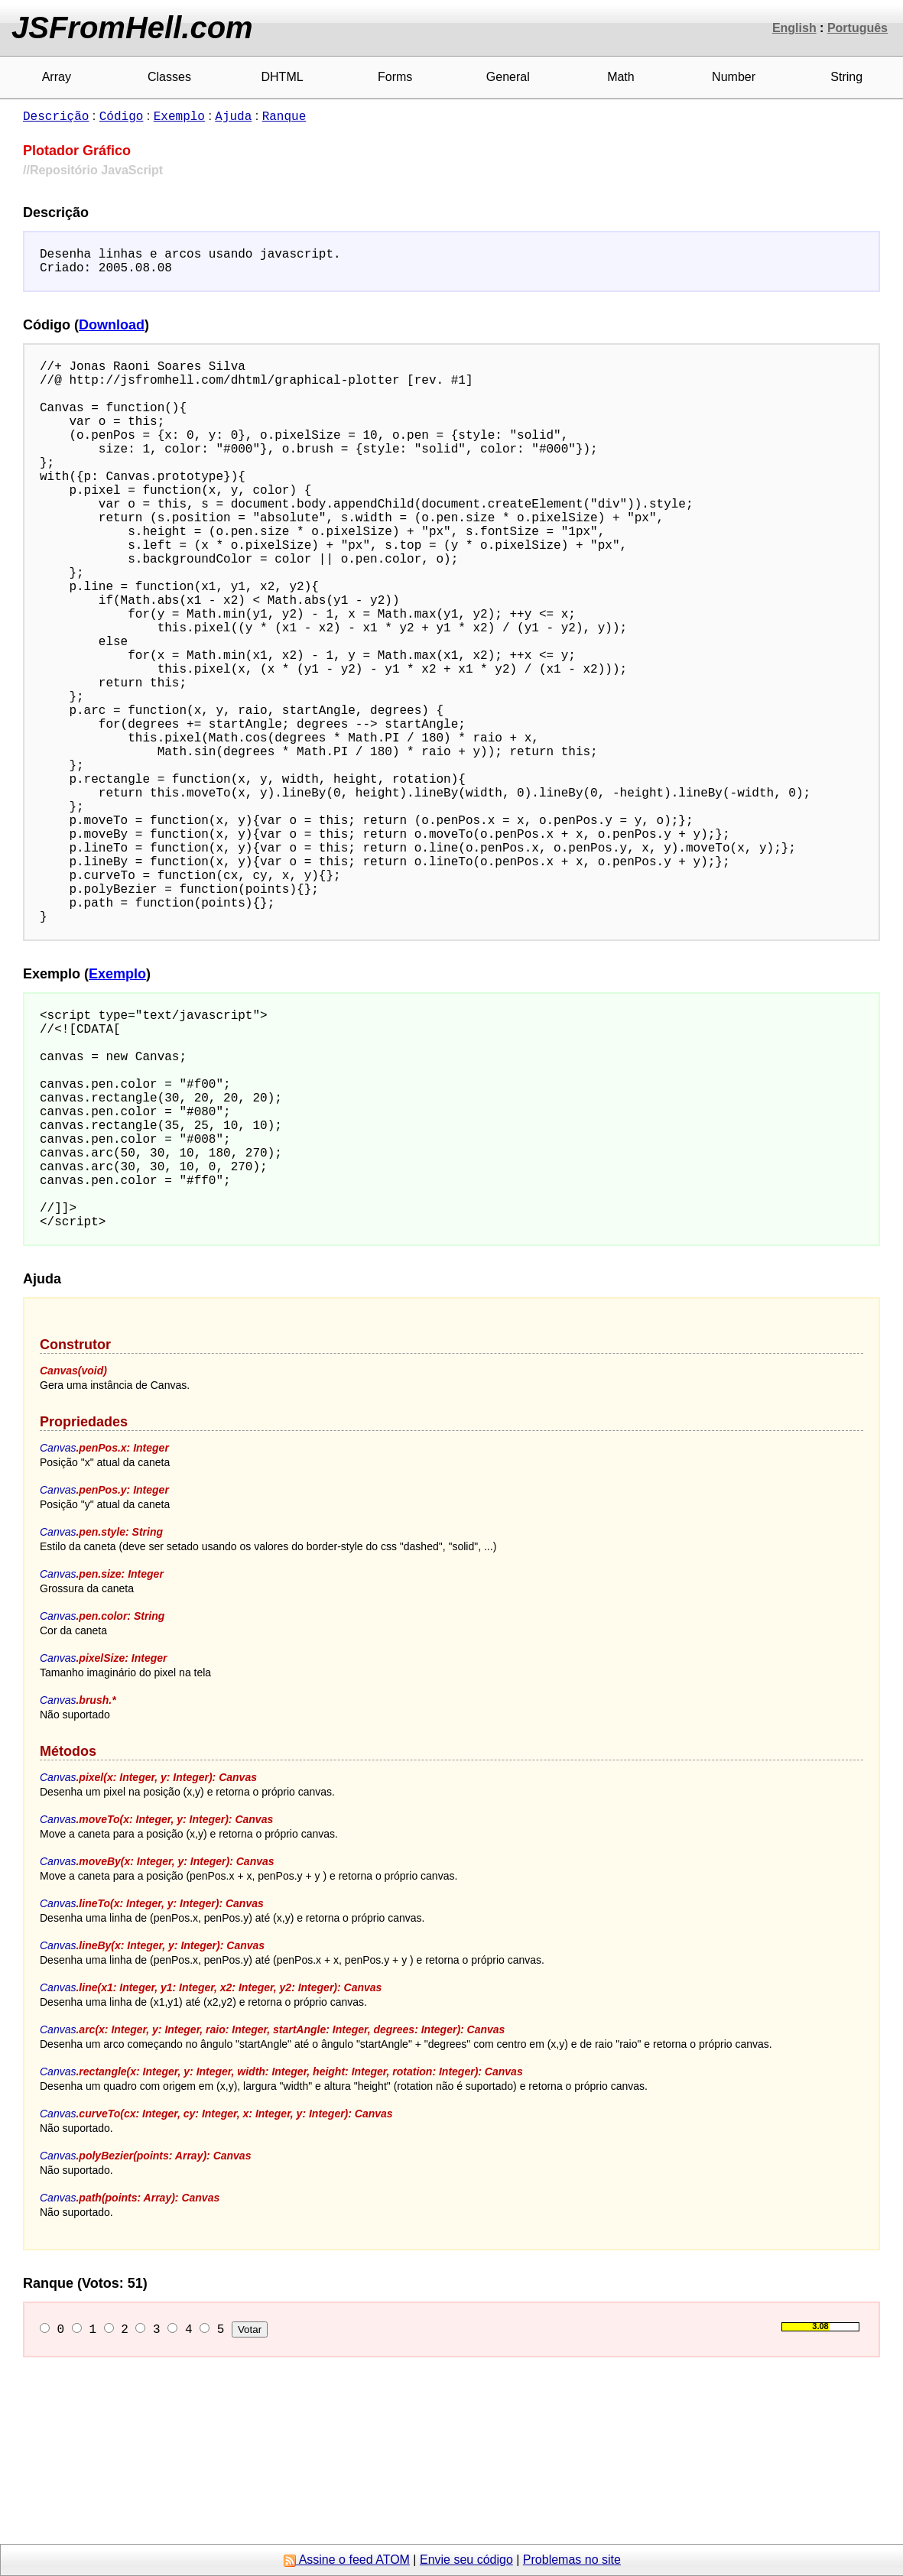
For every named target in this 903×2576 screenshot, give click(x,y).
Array (56, 76)
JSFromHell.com (132, 27)
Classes (169, 76)
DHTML (282, 76)
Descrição (56, 115)
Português (857, 27)
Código (121, 115)
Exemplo (179, 115)
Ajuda (233, 115)
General (508, 76)
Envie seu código (466, 2559)
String (846, 76)
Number (733, 76)
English (794, 27)
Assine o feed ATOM (347, 2559)
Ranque (284, 115)
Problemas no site (572, 2559)
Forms (395, 76)
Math (621, 76)
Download (112, 331)
